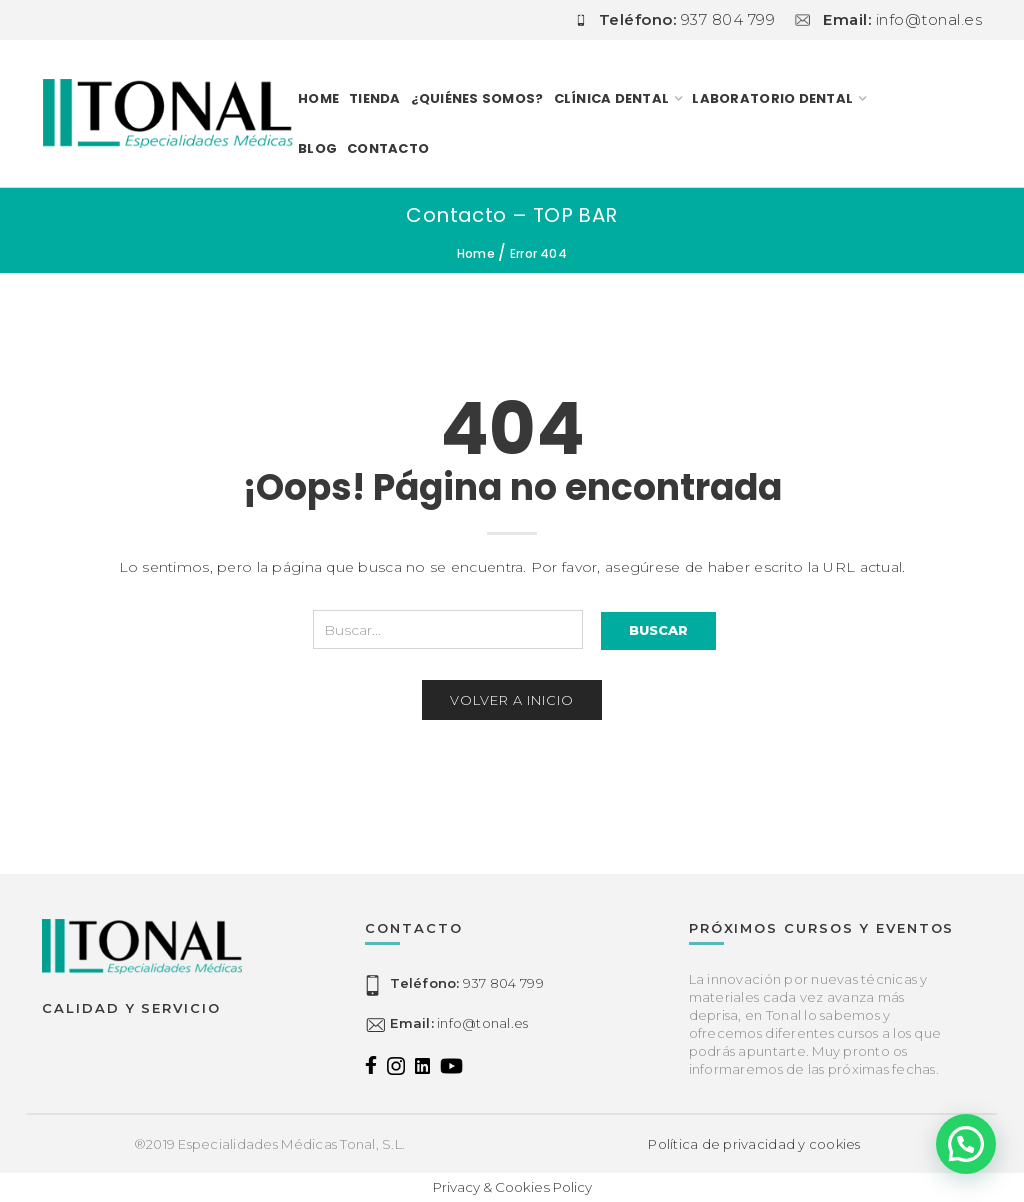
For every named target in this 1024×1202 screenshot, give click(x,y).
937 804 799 (466, 983)
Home (318, 98)
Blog (317, 148)
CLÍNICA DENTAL (612, 98)
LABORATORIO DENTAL (772, 98)
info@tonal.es (459, 1023)
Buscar (658, 630)
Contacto (388, 148)
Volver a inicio (512, 700)
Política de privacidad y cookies (754, 1144)
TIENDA (375, 98)
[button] (966, 1144)
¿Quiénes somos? (477, 98)
